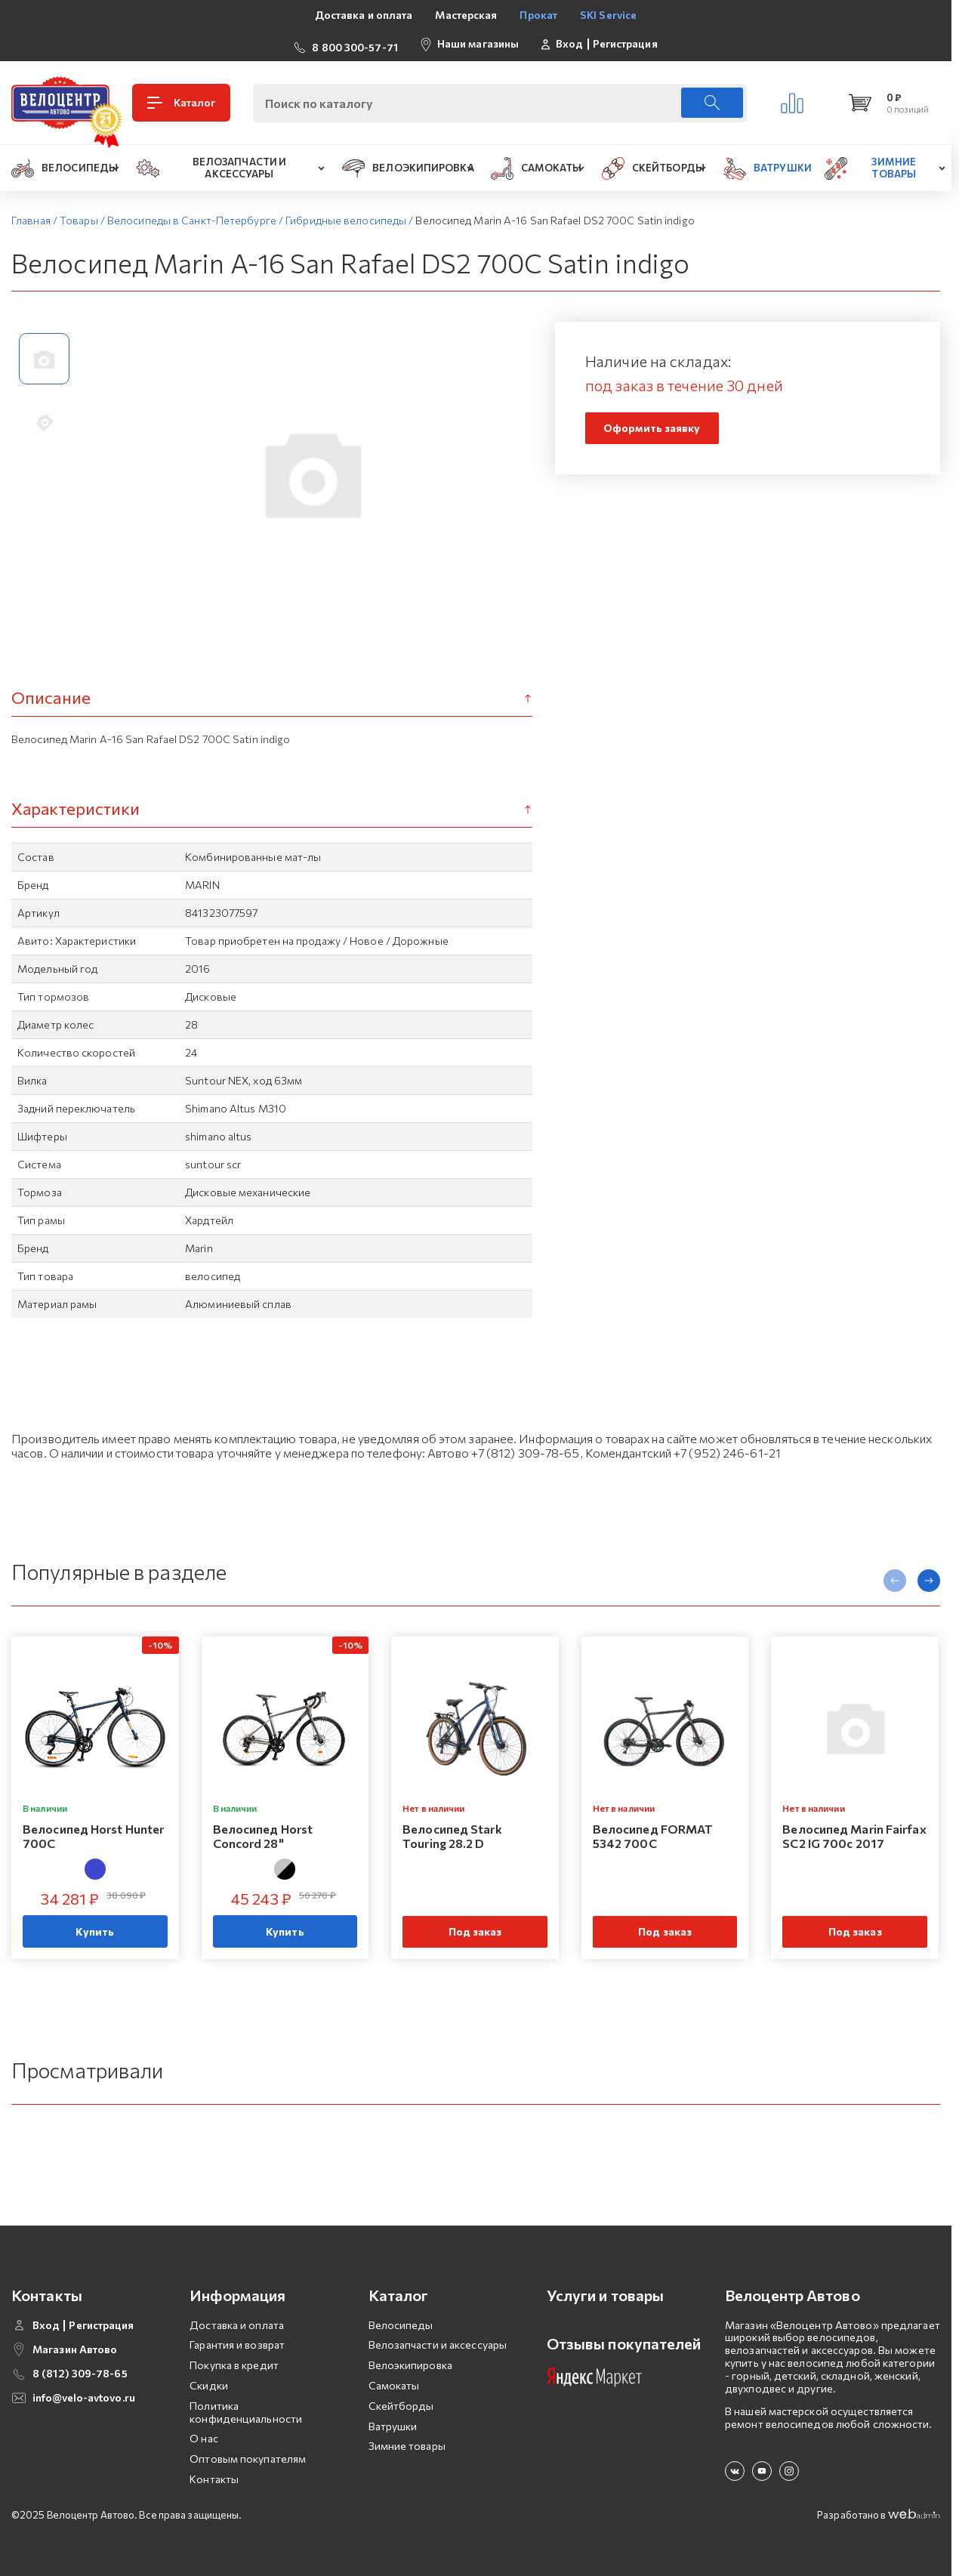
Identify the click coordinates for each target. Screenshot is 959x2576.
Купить (95, 1925)
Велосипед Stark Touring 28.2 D (452, 1829)
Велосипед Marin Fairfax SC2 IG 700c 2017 (854, 1829)
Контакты (214, 2472)
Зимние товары (407, 2440)
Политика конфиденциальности (246, 2406)
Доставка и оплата (364, 14)
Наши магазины (478, 40)
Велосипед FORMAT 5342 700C (653, 1829)
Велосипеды (400, 2318)
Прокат (538, 14)
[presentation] (894, 1574)
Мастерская (466, 14)
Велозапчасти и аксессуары (437, 2339)
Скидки (209, 2379)
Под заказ (475, 1925)
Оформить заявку (652, 422)
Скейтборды (401, 2399)
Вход (569, 41)
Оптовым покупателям (248, 2453)
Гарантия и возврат (237, 2339)
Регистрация (625, 41)
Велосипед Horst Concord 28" (263, 1829)
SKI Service (608, 14)
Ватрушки (393, 2420)
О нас (204, 2432)
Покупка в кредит (234, 2359)
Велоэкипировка (410, 2359)
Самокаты (394, 2379)
